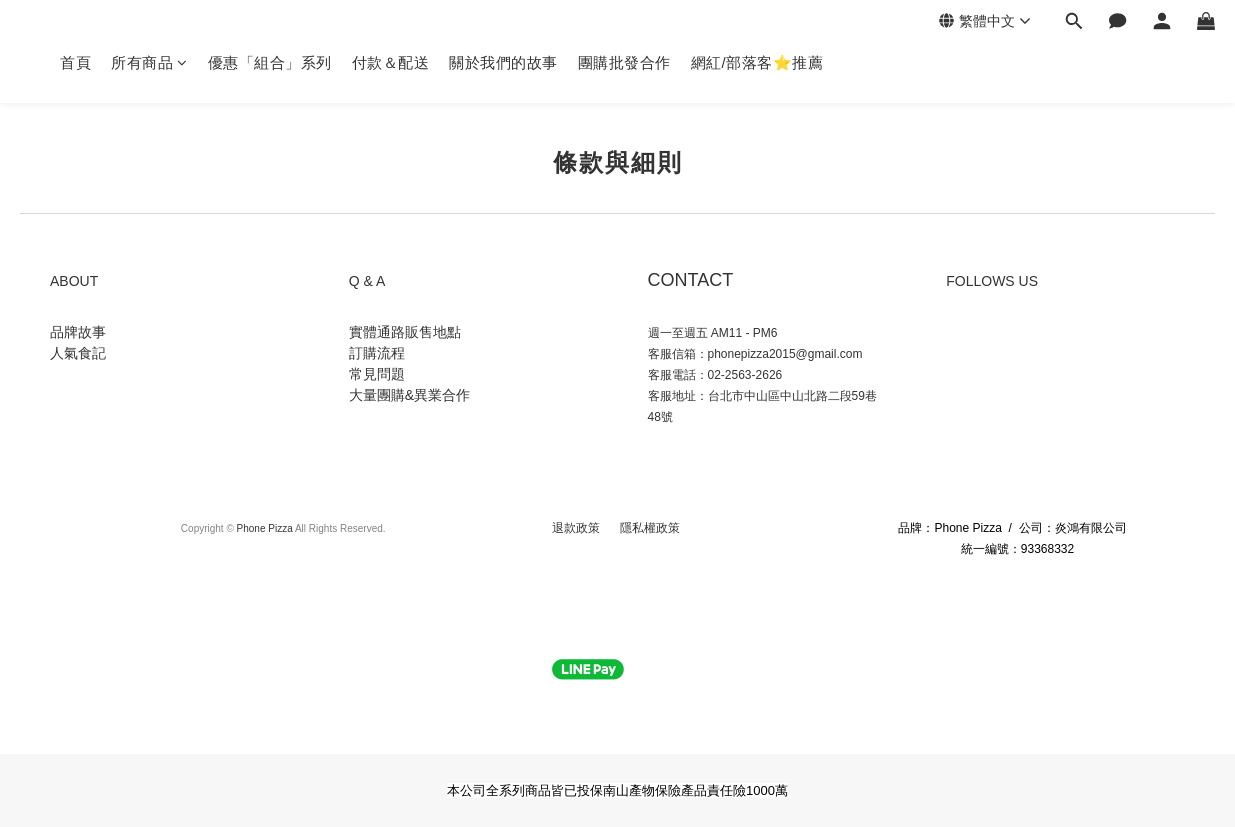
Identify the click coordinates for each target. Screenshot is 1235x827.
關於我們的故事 (503, 62)
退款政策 (577, 528)
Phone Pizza (264, 528)
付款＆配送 (391, 62)
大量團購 (377, 395)
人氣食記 (78, 353)
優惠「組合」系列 (270, 62)
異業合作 (442, 395)
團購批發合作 (624, 62)
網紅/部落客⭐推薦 (757, 62)
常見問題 (379, 374)
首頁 (75, 62)
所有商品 (149, 62)
